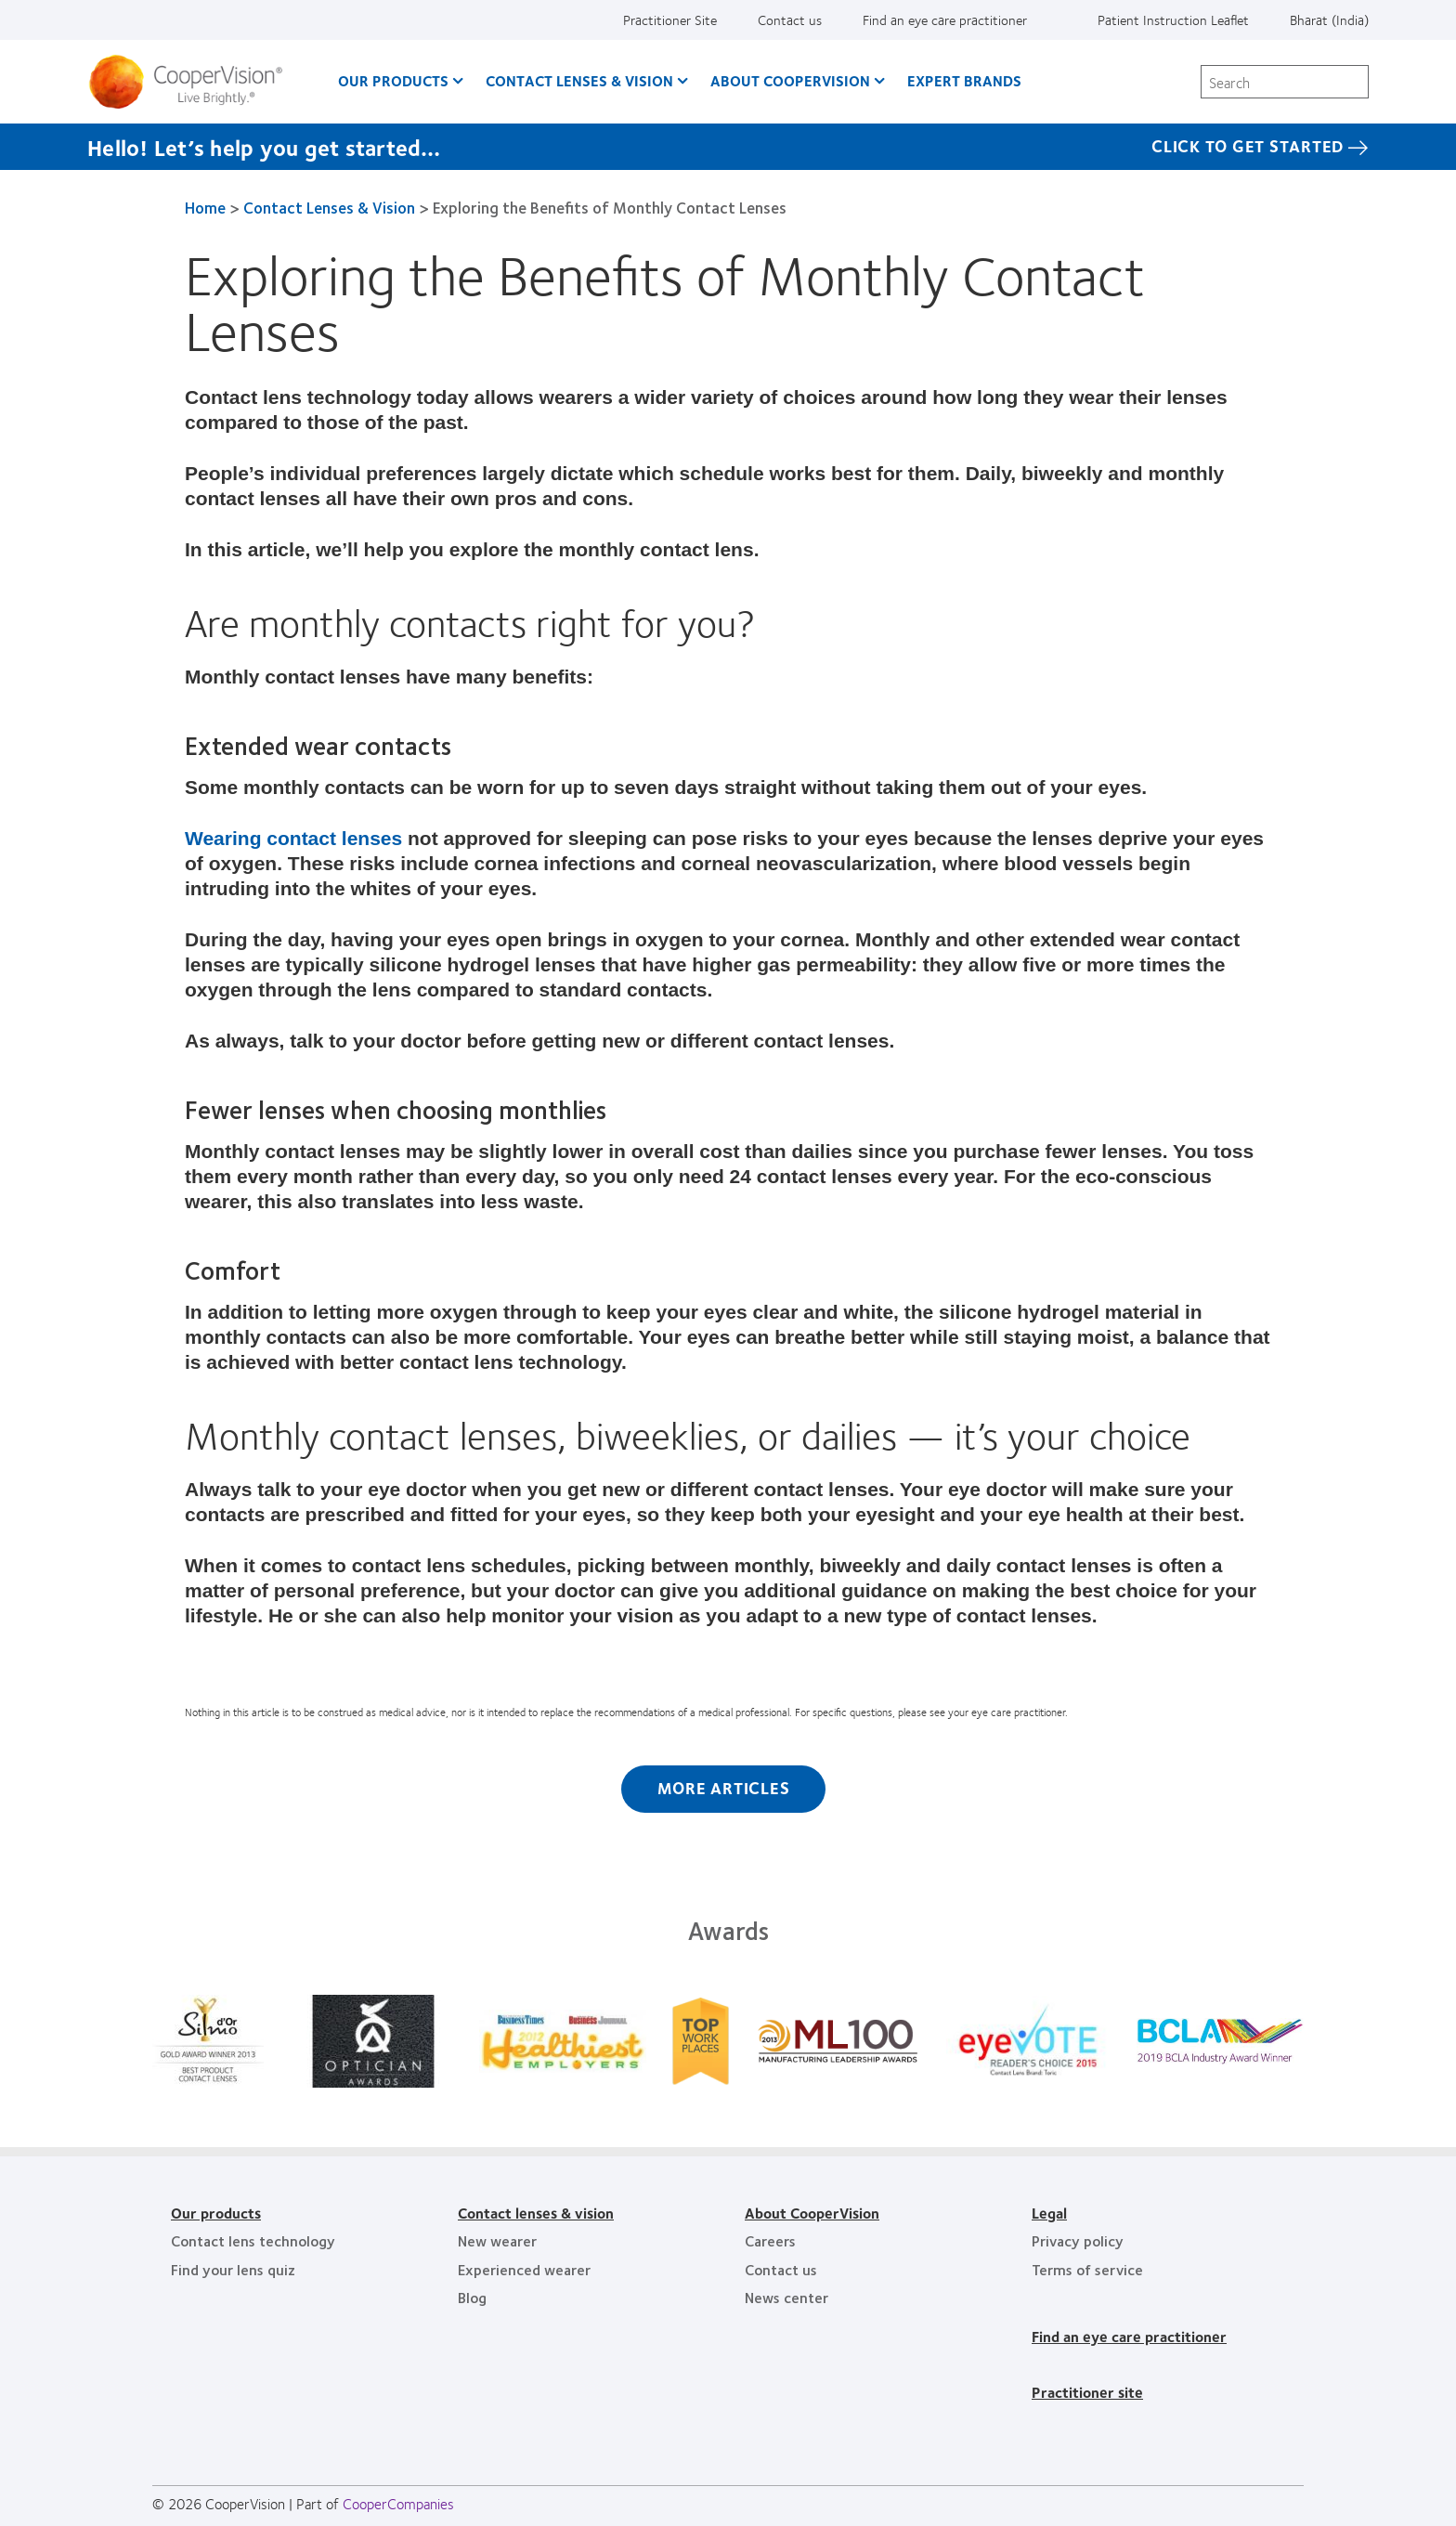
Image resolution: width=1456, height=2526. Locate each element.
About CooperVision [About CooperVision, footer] (812, 2212)
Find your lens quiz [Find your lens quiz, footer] (233, 2269)
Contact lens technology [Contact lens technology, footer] (253, 2240)
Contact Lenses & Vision (329, 207)
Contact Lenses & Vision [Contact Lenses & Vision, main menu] (579, 80)
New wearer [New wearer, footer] (497, 2240)
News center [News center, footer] (786, 2297)
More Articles (723, 1788)
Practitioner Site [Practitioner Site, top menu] (670, 19)
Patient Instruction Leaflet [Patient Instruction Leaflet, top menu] (1173, 19)
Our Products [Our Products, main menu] (393, 80)
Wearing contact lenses (293, 838)
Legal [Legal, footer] (1049, 2212)
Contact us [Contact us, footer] (781, 2269)
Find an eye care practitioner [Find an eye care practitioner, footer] (1129, 2336)
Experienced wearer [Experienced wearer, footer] (524, 2269)
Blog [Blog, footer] (472, 2297)
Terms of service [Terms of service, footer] (1087, 2269)
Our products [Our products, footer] (216, 2212)
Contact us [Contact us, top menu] (790, 19)
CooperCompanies (398, 2503)
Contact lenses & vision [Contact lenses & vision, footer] (536, 2212)
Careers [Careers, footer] (770, 2240)
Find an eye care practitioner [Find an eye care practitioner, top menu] (945, 19)
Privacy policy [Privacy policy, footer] (1078, 2240)
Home (205, 207)
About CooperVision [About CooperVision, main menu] (790, 80)
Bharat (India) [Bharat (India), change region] (1329, 19)
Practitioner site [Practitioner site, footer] (1087, 2391)
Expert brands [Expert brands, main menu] (964, 80)
